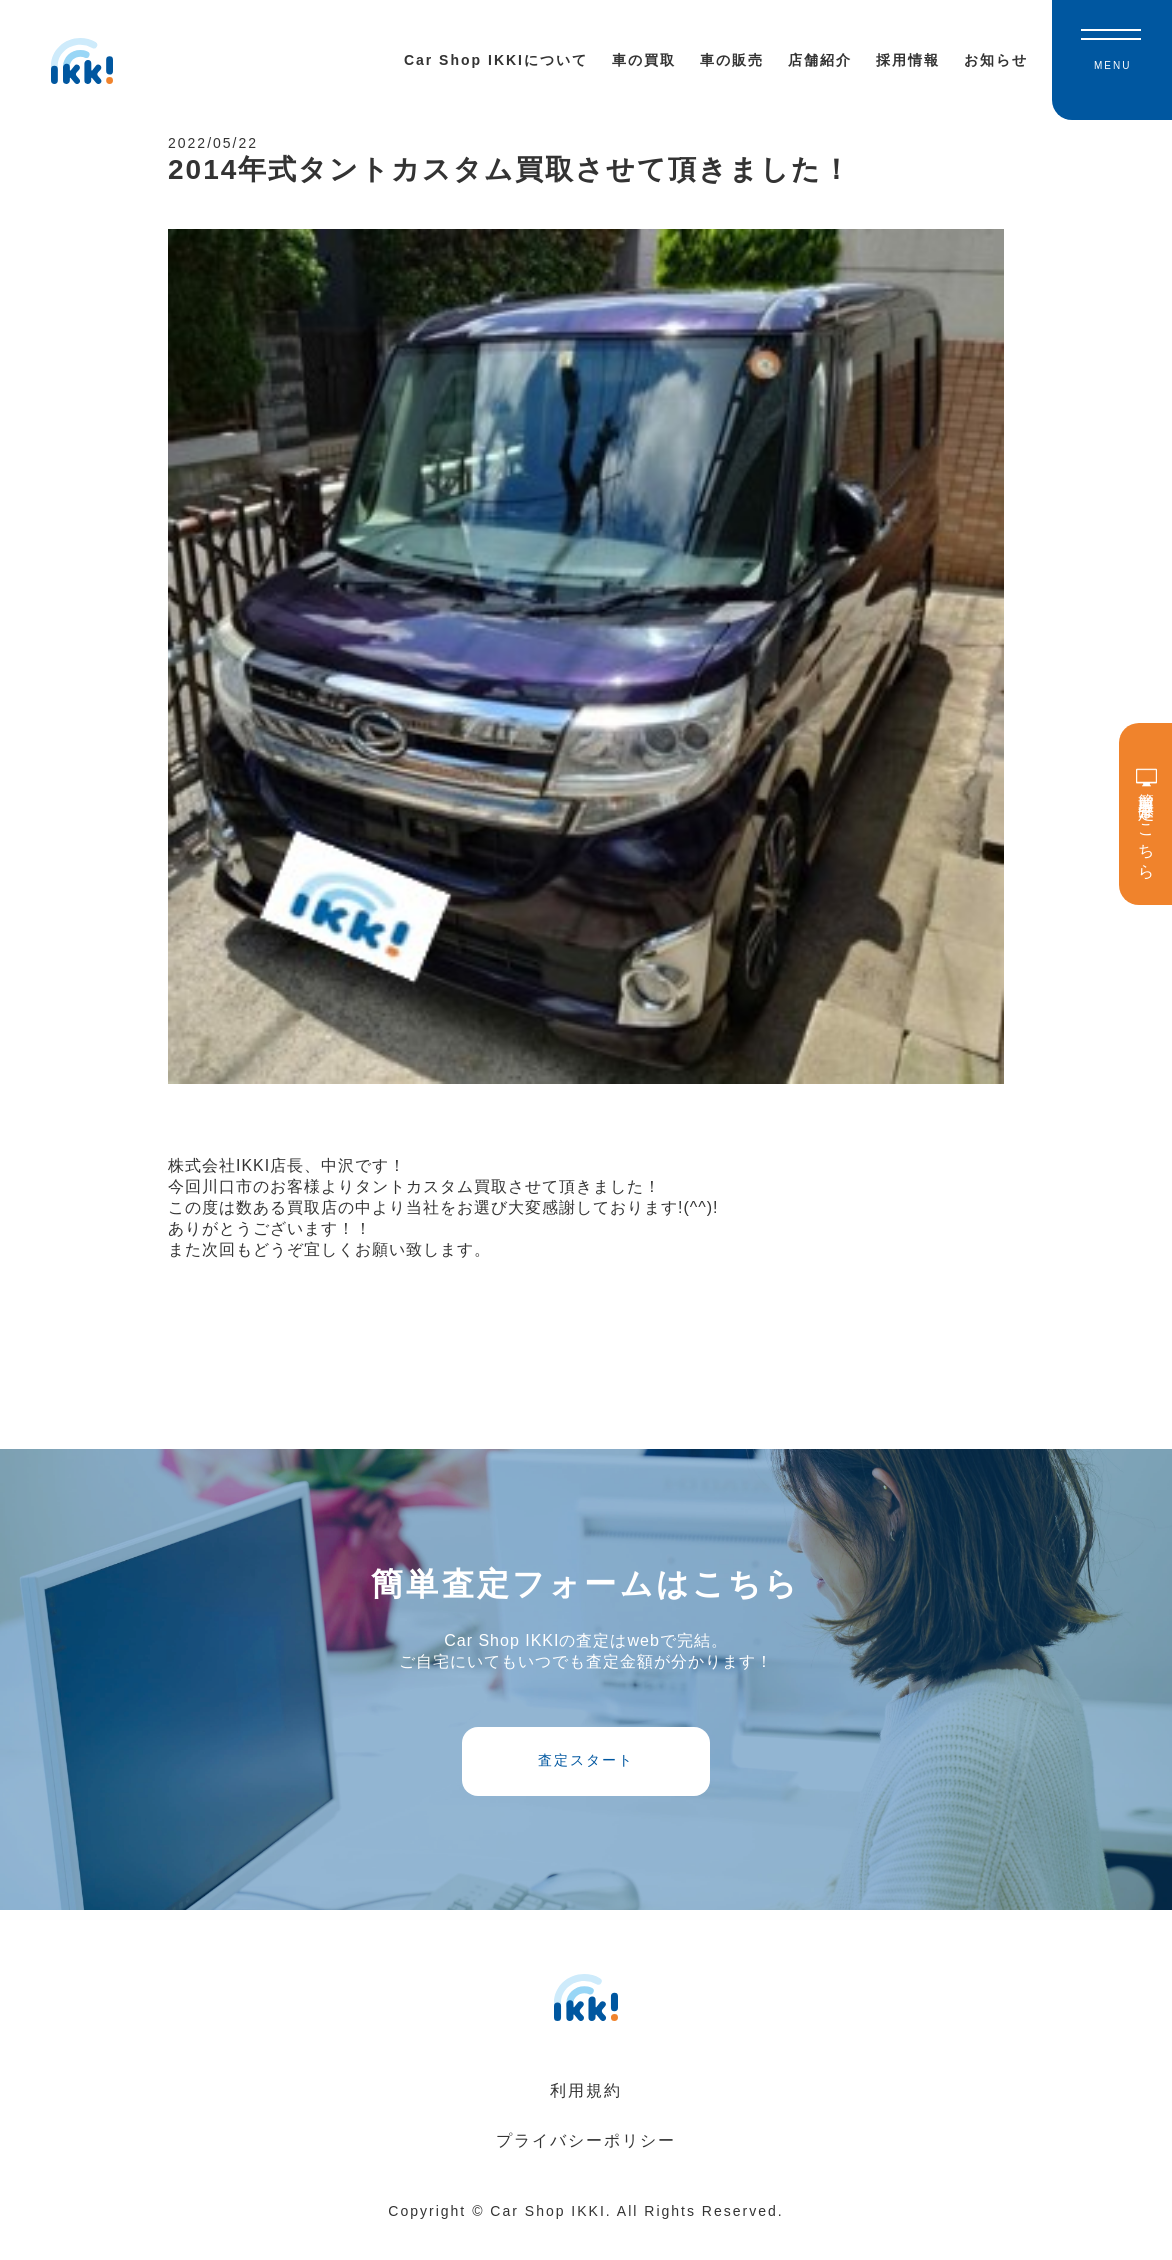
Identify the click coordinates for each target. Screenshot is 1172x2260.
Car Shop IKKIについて (496, 60)
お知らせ (996, 60)
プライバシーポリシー (586, 2165)
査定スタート (586, 1779)
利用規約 (586, 2115)
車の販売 (732, 60)
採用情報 (908, 60)
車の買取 (644, 60)
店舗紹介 (820, 60)
